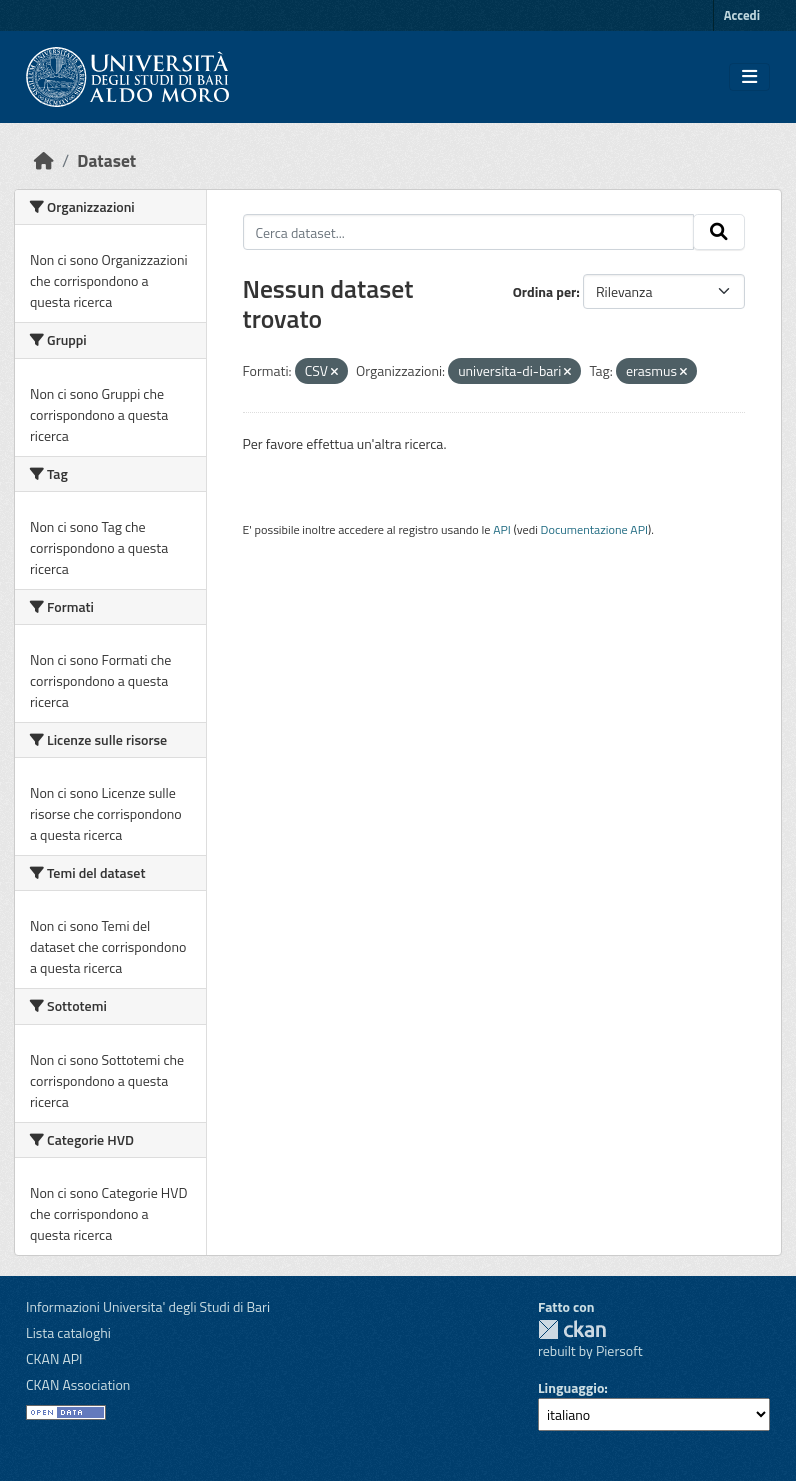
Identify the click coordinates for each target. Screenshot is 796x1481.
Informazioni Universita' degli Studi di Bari (148, 1306)
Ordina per (545, 291)
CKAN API (54, 1358)
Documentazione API (594, 529)
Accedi (742, 15)
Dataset (106, 160)
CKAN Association (78, 1384)
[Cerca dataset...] (469, 232)
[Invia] (719, 232)
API (502, 529)
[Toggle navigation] (749, 77)
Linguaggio (571, 1387)
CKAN (572, 1329)
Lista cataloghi (68, 1332)
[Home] (44, 160)
